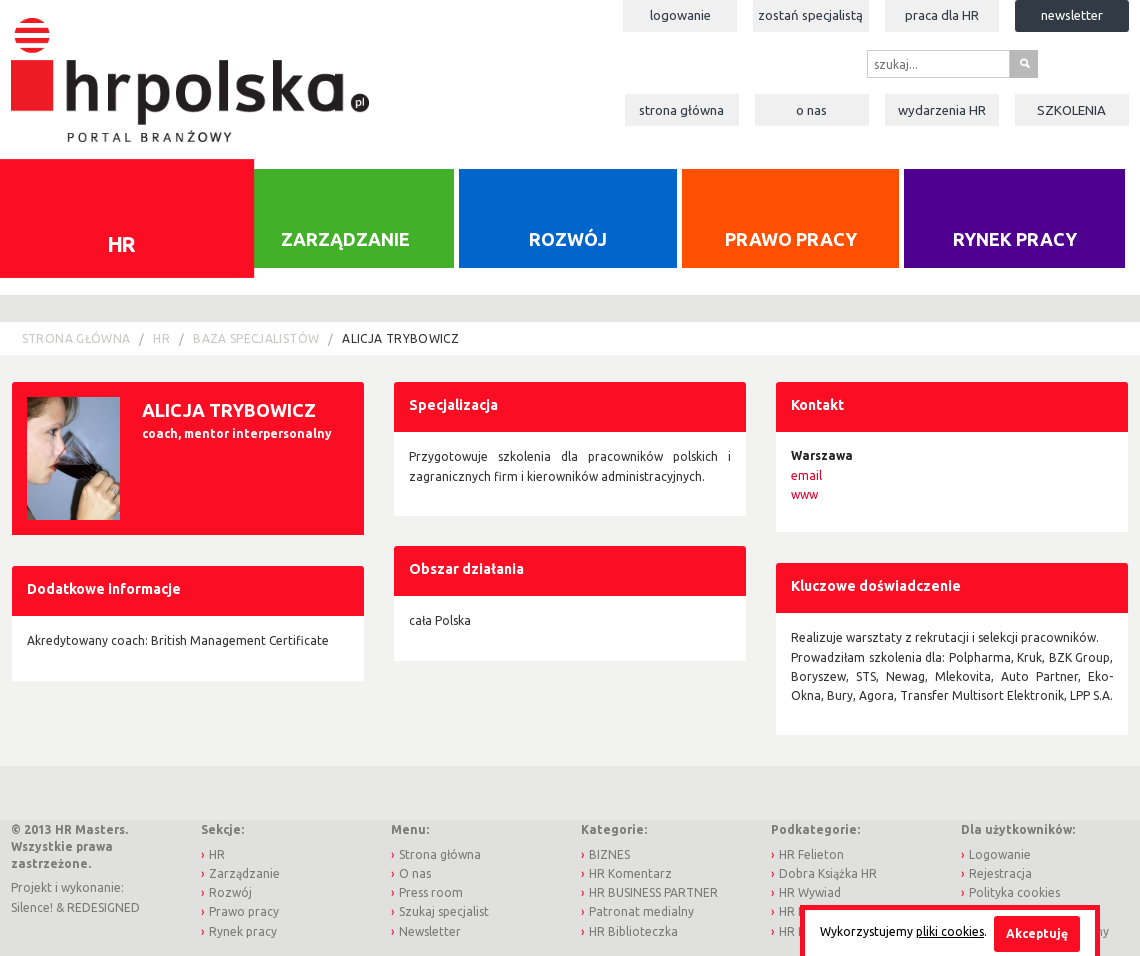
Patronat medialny (641, 911)
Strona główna (681, 110)
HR (161, 338)
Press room (431, 892)
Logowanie (680, 15)
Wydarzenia (942, 110)
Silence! (32, 907)
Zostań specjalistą (810, 15)
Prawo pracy (791, 239)
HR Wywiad (810, 892)
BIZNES (609, 854)
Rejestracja (1000, 873)
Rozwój (568, 239)
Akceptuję (1037, 933)
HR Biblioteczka (633, 931)
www (804, 494)
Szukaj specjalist (444, 911)
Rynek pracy (1015, 239)
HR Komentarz (630, 873)
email (806, 475)
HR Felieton (811, 854)
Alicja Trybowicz (400, 338)
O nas (811, 110)
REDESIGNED (103, 907)
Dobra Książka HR (828, 873)
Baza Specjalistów (256, 338)
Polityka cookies (1014, 892)
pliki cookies (950, 931)
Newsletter (1072, 15)
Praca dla (942, 15)
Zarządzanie (345, 239)
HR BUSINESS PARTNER (653, 892)
